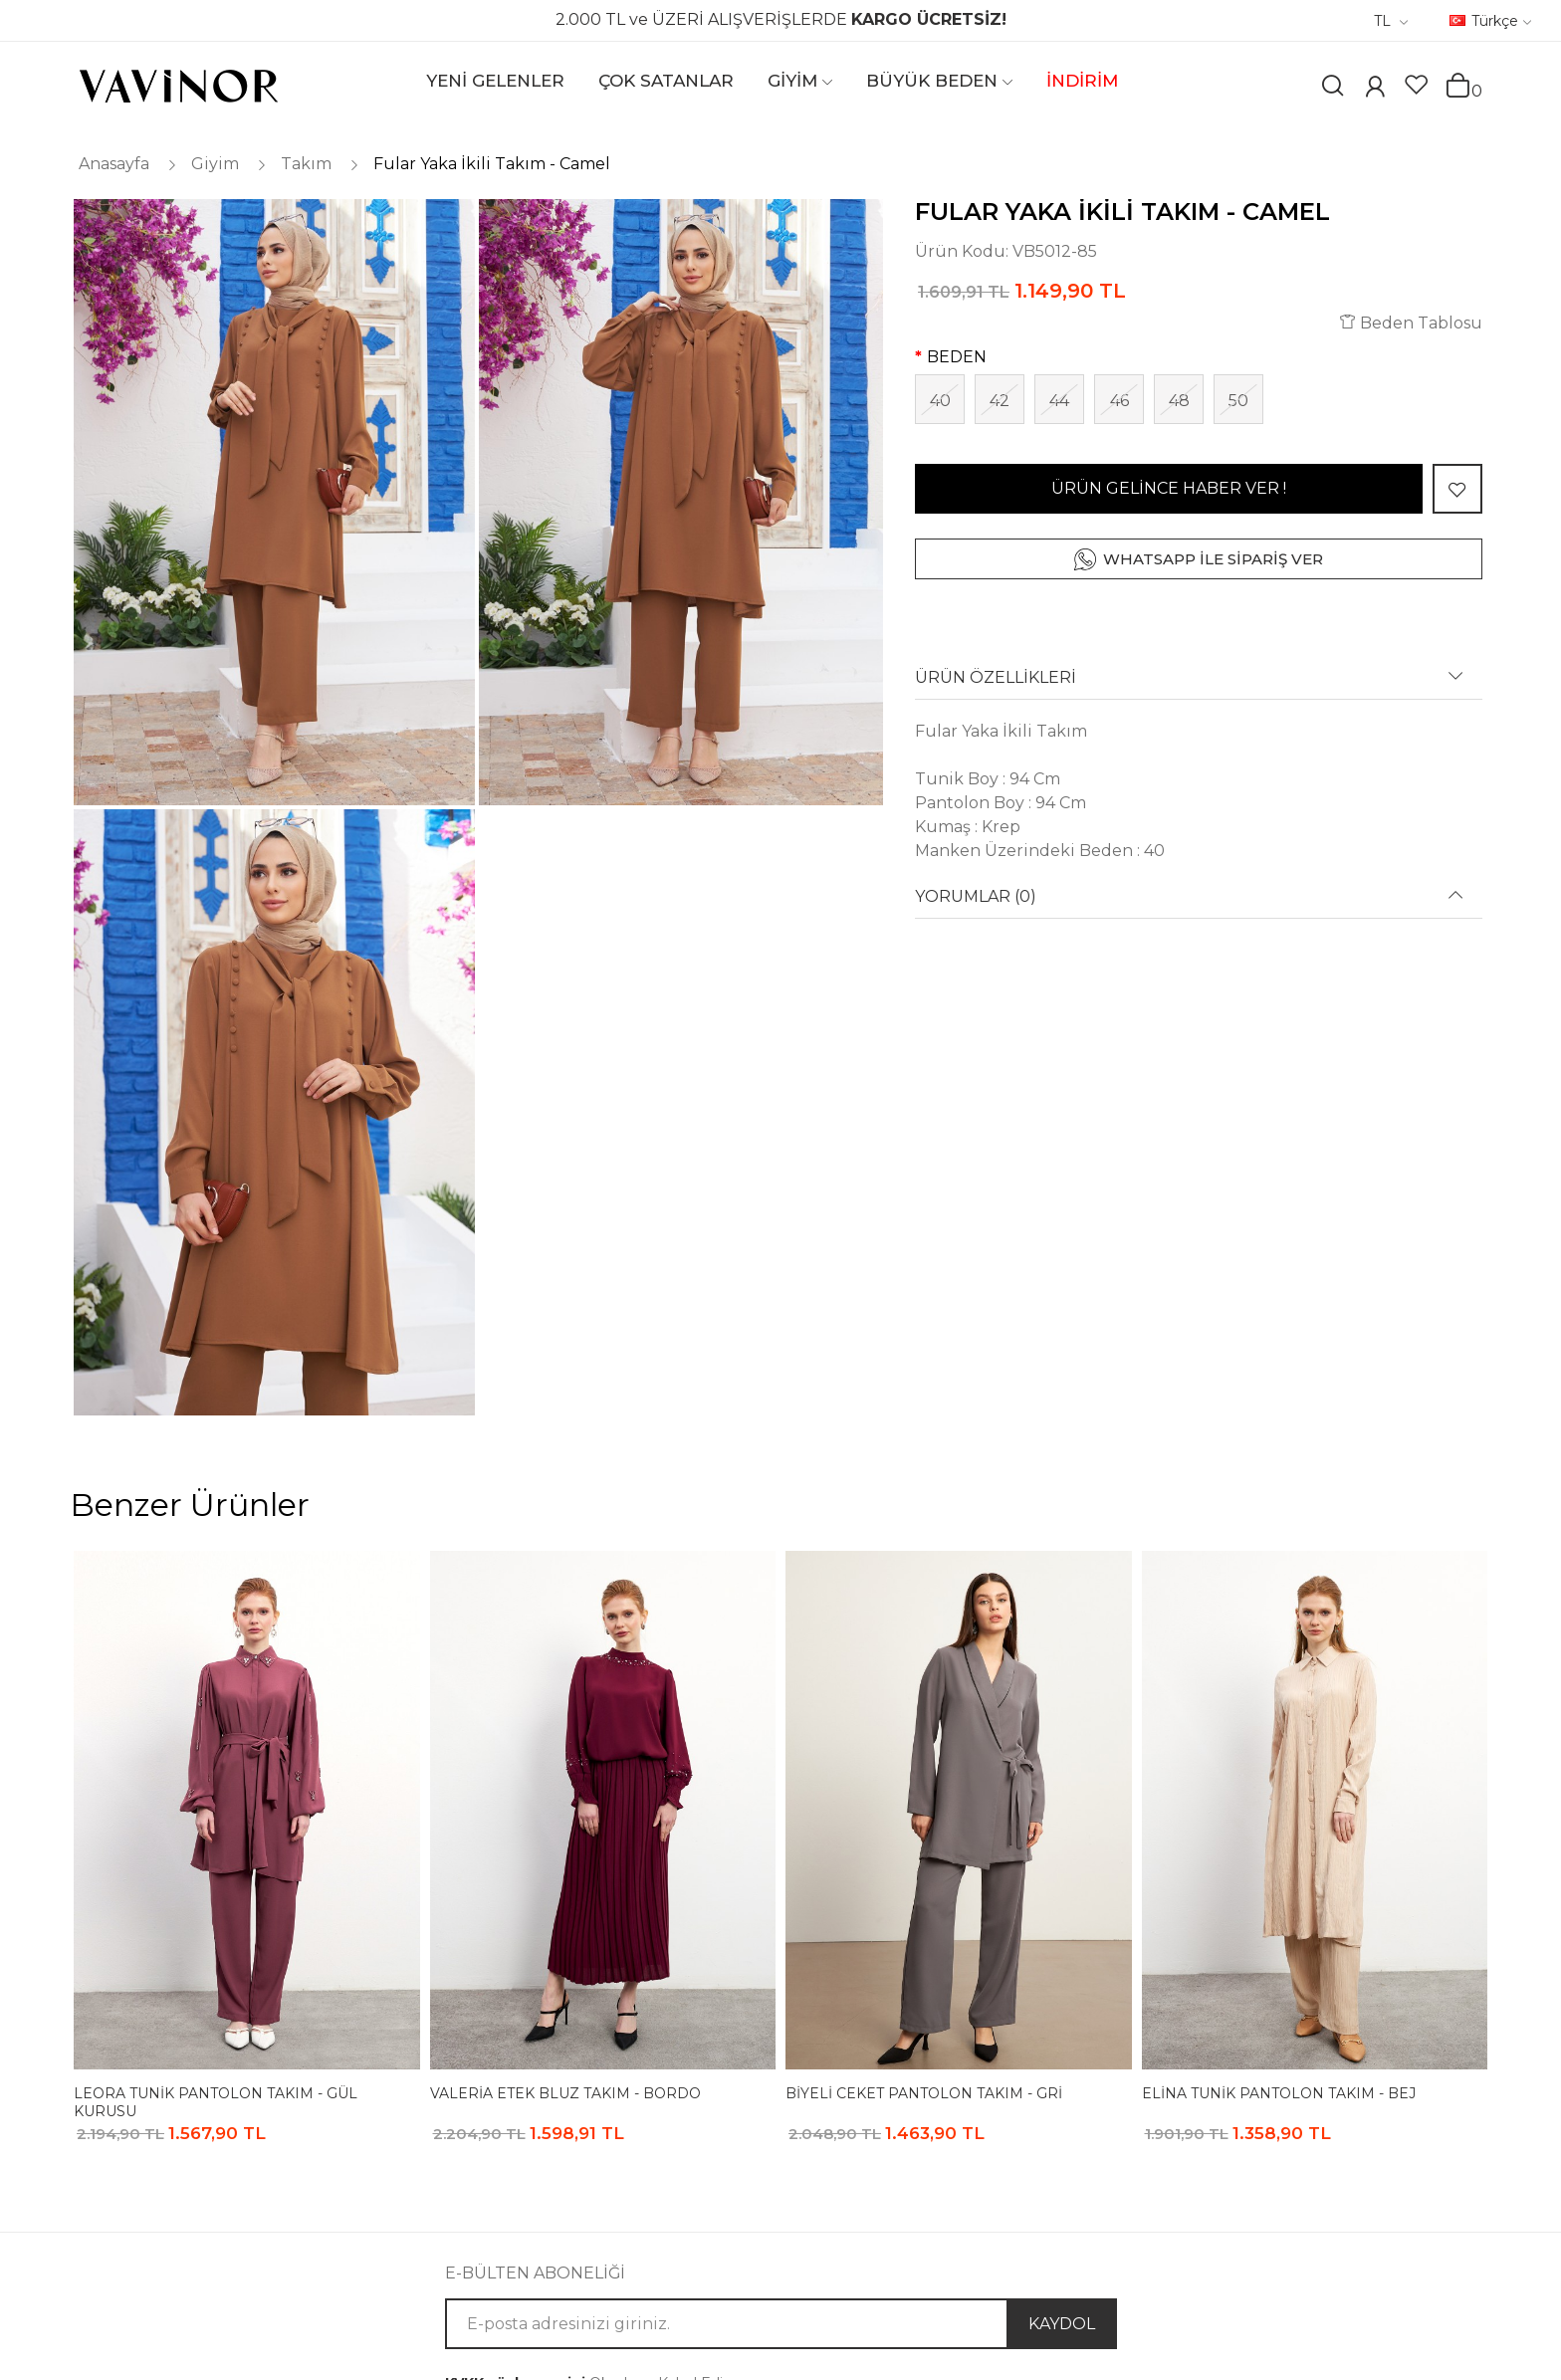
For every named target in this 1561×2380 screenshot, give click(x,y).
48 (1179, 400)
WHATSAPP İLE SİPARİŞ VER (1213, 558)
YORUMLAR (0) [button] (975, 897)
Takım (306, 163)
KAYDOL (1061, 2323)
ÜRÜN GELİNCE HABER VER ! (1168, 488)
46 (1119, 400)
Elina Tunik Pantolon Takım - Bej (1279, 2093)
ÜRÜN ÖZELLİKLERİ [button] (995, 678)
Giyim (215, 163)
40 (940, 400)
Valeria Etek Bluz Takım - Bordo (565, 2093)
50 (1238, 400)
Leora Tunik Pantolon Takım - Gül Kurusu (215, 2101)
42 (999, 400)
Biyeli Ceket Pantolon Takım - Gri (923, 2093)
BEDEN (957, 356)
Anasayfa (114, 163)
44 (1059, 400)
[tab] (1198, 684)
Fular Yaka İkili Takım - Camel (491, 163)
